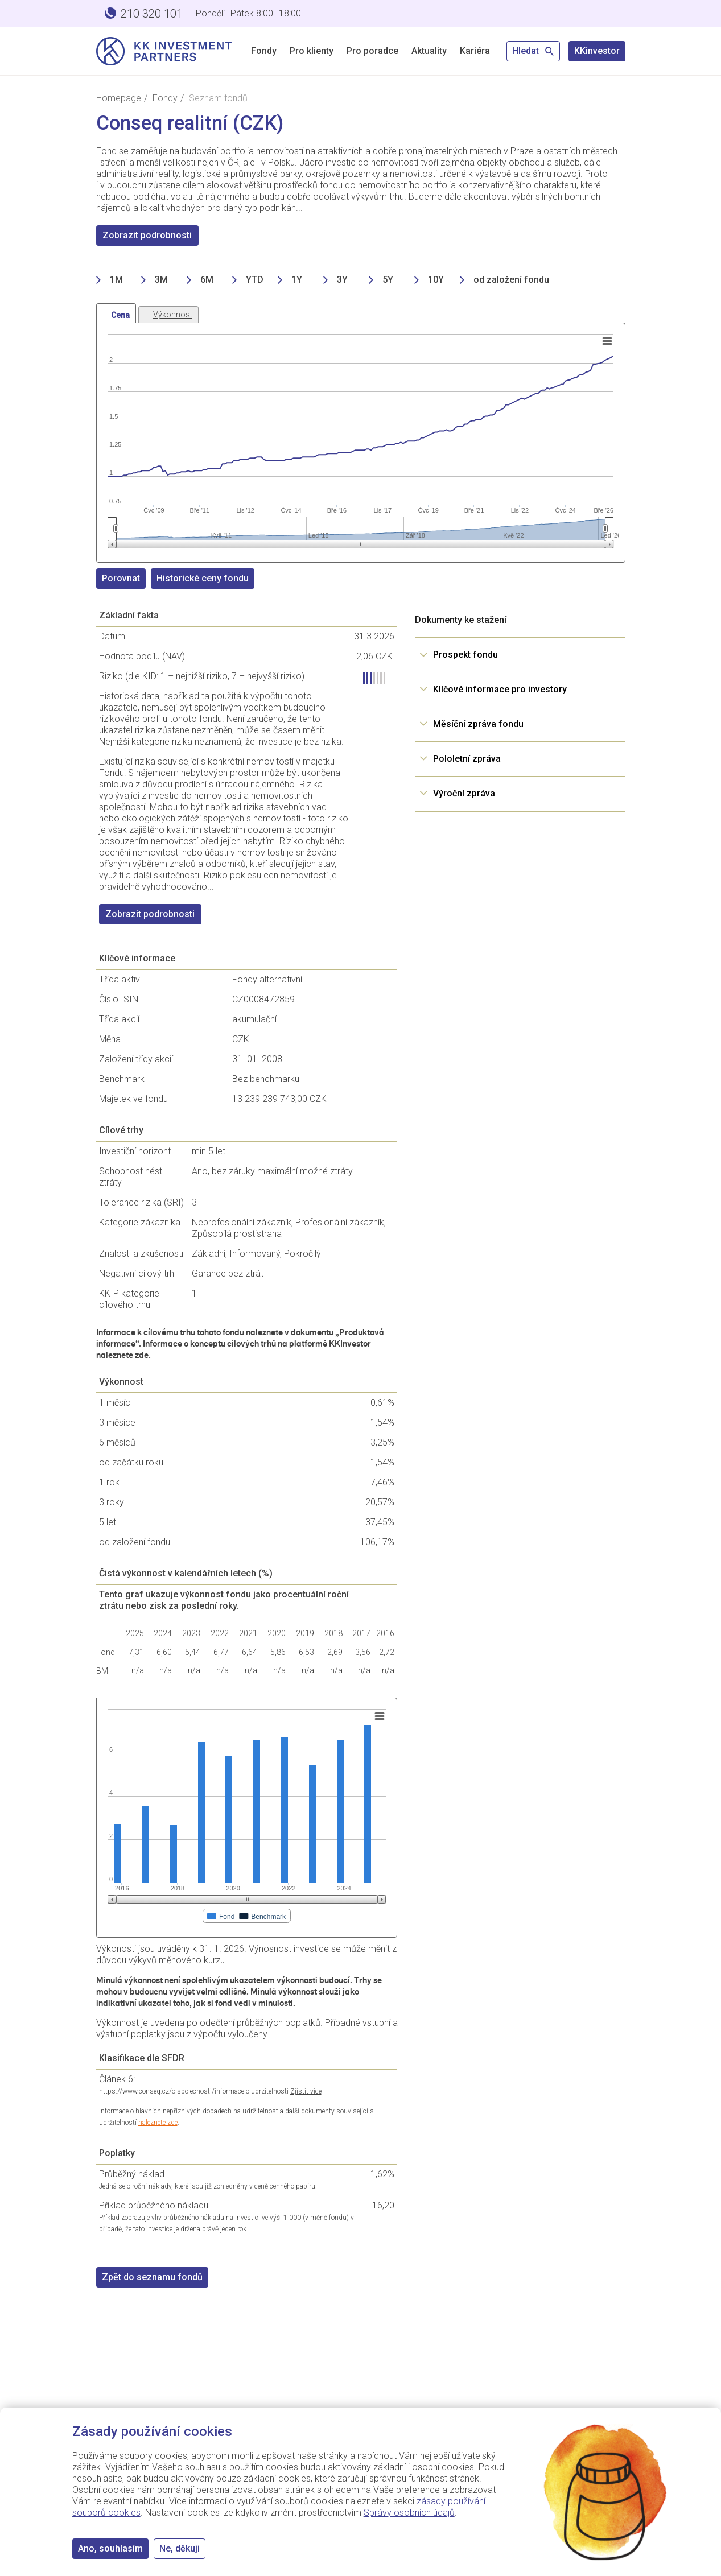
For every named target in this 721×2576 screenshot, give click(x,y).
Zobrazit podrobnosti (147, 235)
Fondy (264, 51)
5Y (387, 279)
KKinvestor (597, 51)
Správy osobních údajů (409, 2512)
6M (206, 279)
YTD (254, 279)
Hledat (533, 51)
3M (161, 279)
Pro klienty (311, 51)
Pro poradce (372, 51)
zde (142, 1354)
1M (116, 279)
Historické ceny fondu (202, 578)
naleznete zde (158, 2123)
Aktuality (429, 51)
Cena (120, 315)
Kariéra (475, 51)
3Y (342, 279)
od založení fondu (511, 279)
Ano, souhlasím (110, 2548)
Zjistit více (306, 2091)
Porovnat (121, 578)
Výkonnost (172, 314)
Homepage (118, 98)
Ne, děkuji (179, 2548)
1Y (296, 279)
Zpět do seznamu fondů (152, 2277)
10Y (436, 279)
